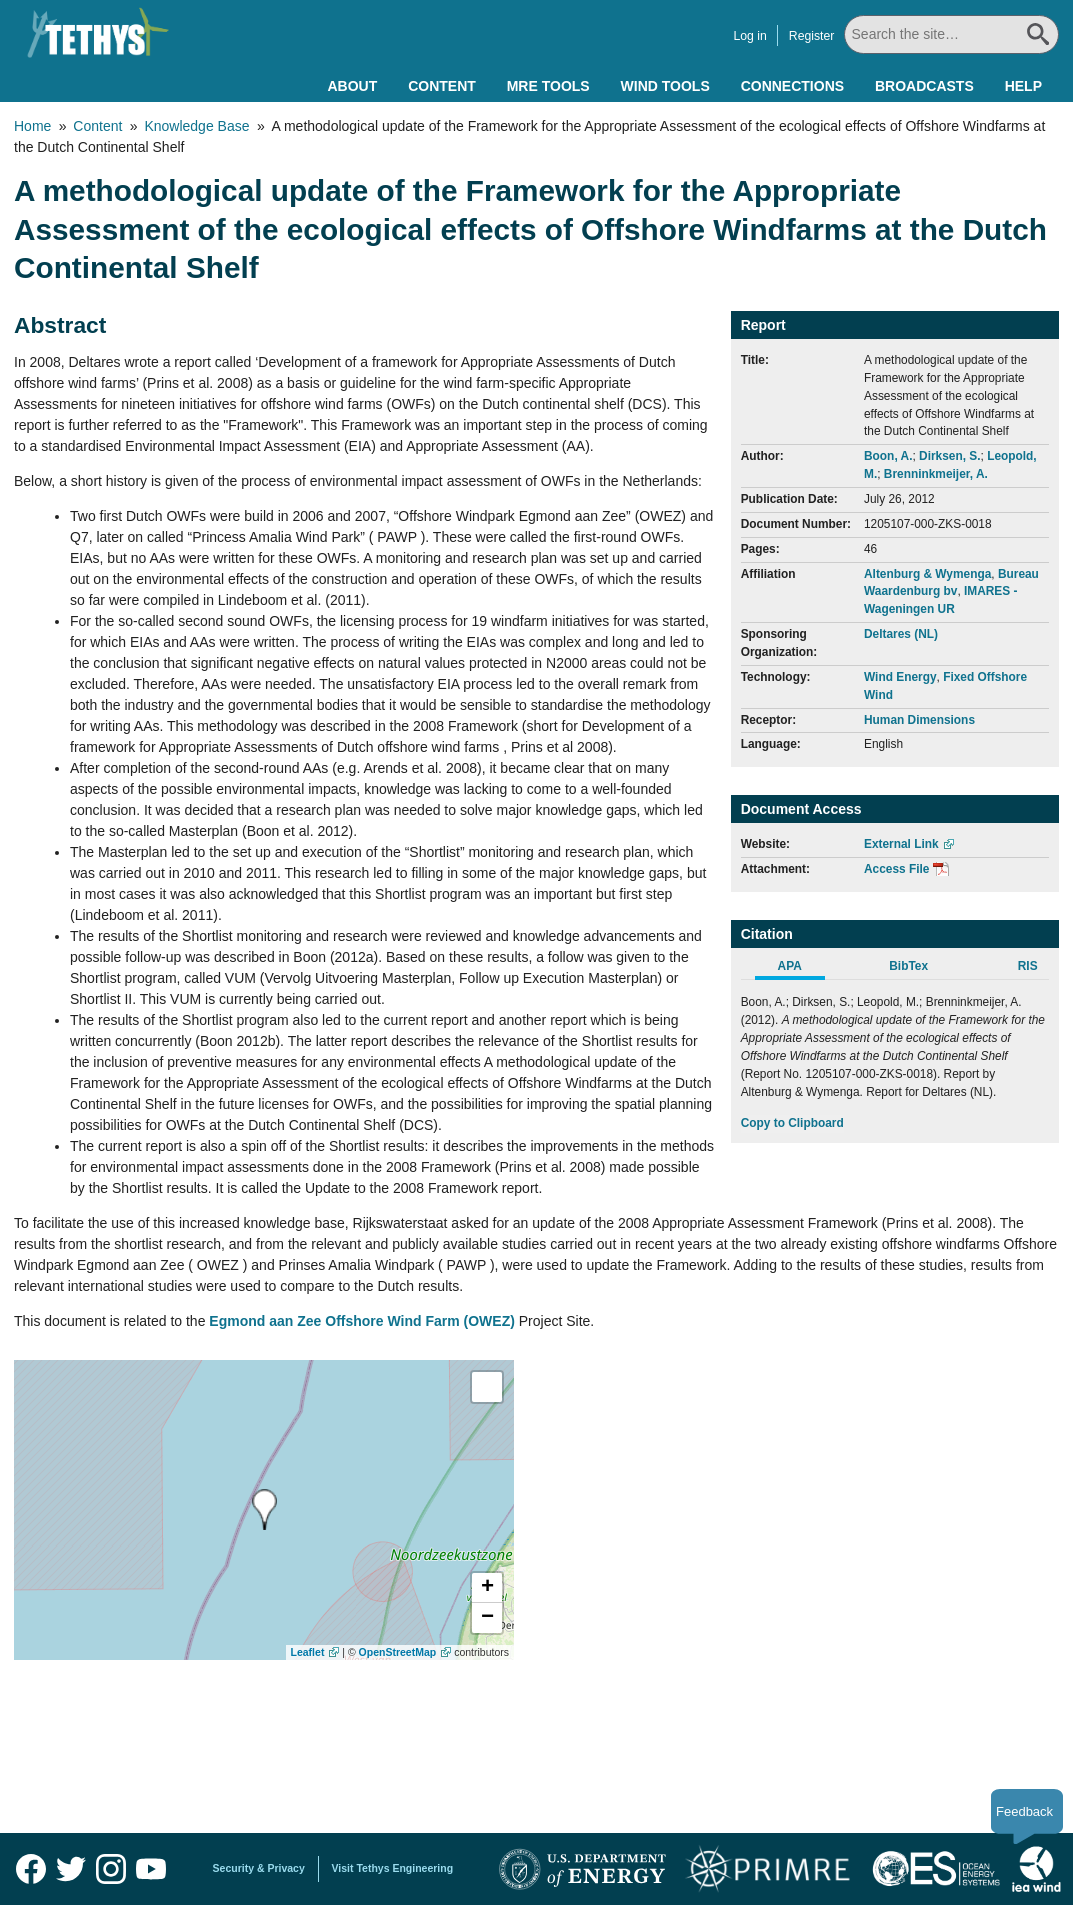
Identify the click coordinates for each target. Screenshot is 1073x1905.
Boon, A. (888, 456)
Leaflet (308, 1652)
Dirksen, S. (949, 456)
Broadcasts (924, 86)
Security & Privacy (259, 1868)
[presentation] (264, 1509)
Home (32, 126)
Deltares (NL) (901, 634)
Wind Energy (900, 677)
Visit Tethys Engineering (393, 1868)
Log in (750, 36)
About (352, 86)
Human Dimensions (919, 720)
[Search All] (953, 34)
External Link (901, 844)
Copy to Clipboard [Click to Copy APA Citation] (792, 1123)
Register (813, 36)
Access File (896, 869)
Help (1023, 86)
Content (442, 86)
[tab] (800, 969)
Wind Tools (665, 86)
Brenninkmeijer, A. (936, 474)
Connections (792, 86)
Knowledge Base (196, 126)
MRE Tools (548, 86)
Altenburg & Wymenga (927, 574)
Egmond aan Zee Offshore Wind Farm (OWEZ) (362, 1321)
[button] (487, 1588)
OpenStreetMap (398, 1652)
